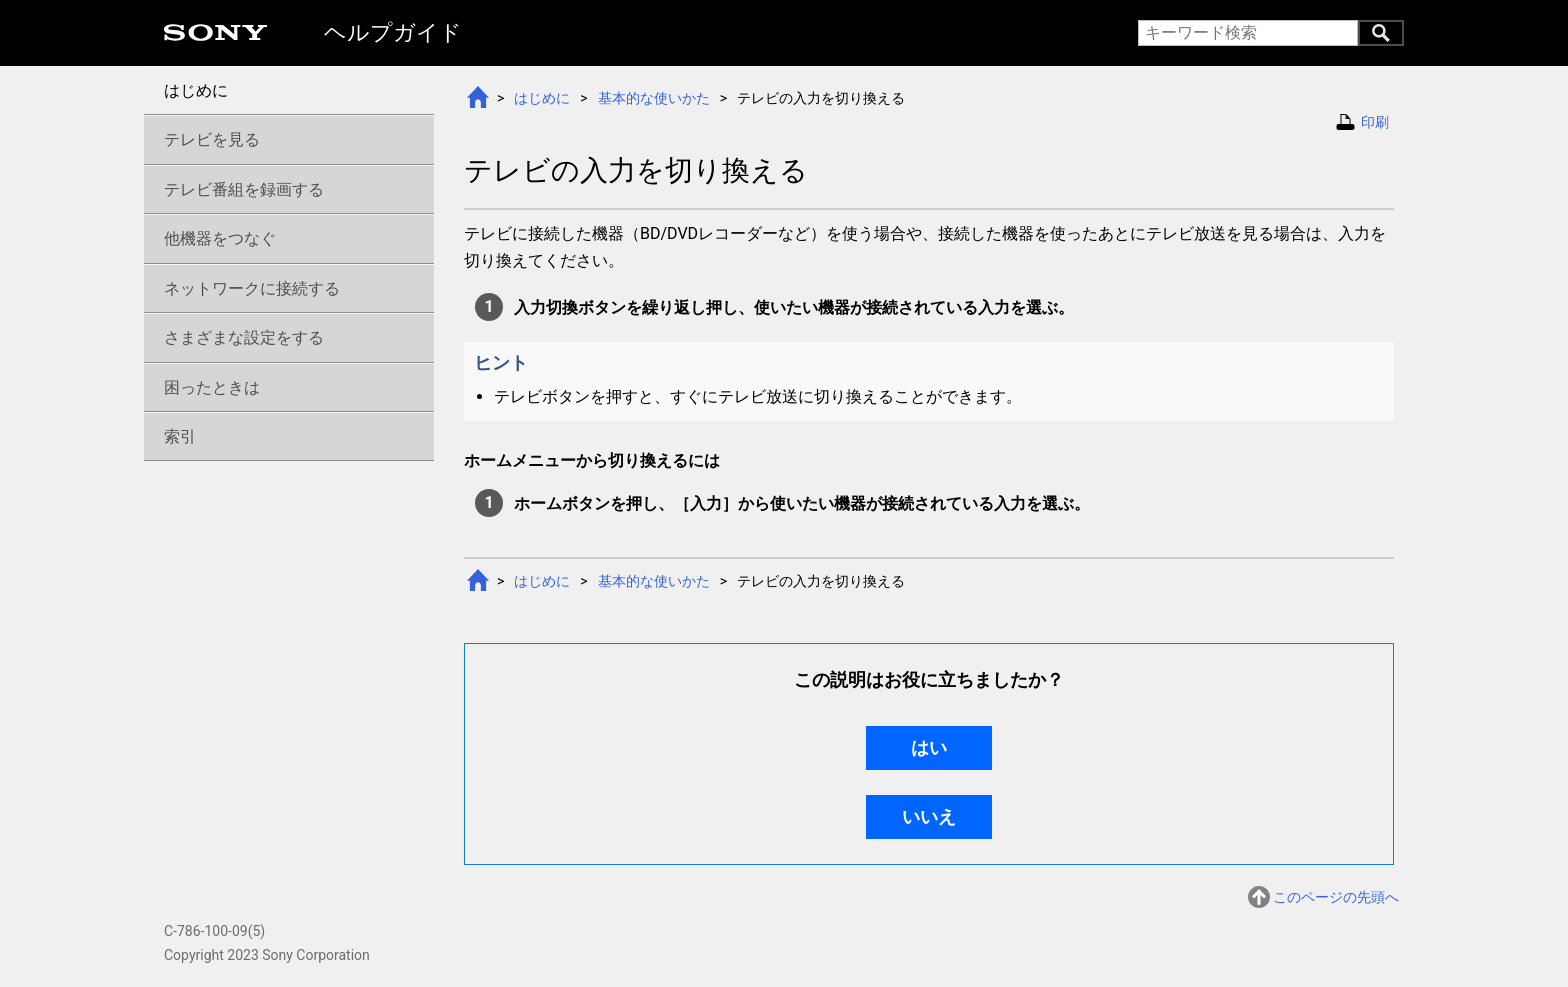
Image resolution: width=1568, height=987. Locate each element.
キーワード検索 (1381, 33)
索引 (180, 436)
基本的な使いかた (654, 98)
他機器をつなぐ (220, 238)
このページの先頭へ (1336, 899)
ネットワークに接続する (252, 288)
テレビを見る (212, 139)
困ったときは (212, 387)
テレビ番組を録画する (244, 189)
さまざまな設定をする (244, 337)
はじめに (542, 98)
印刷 (1375, 122)
